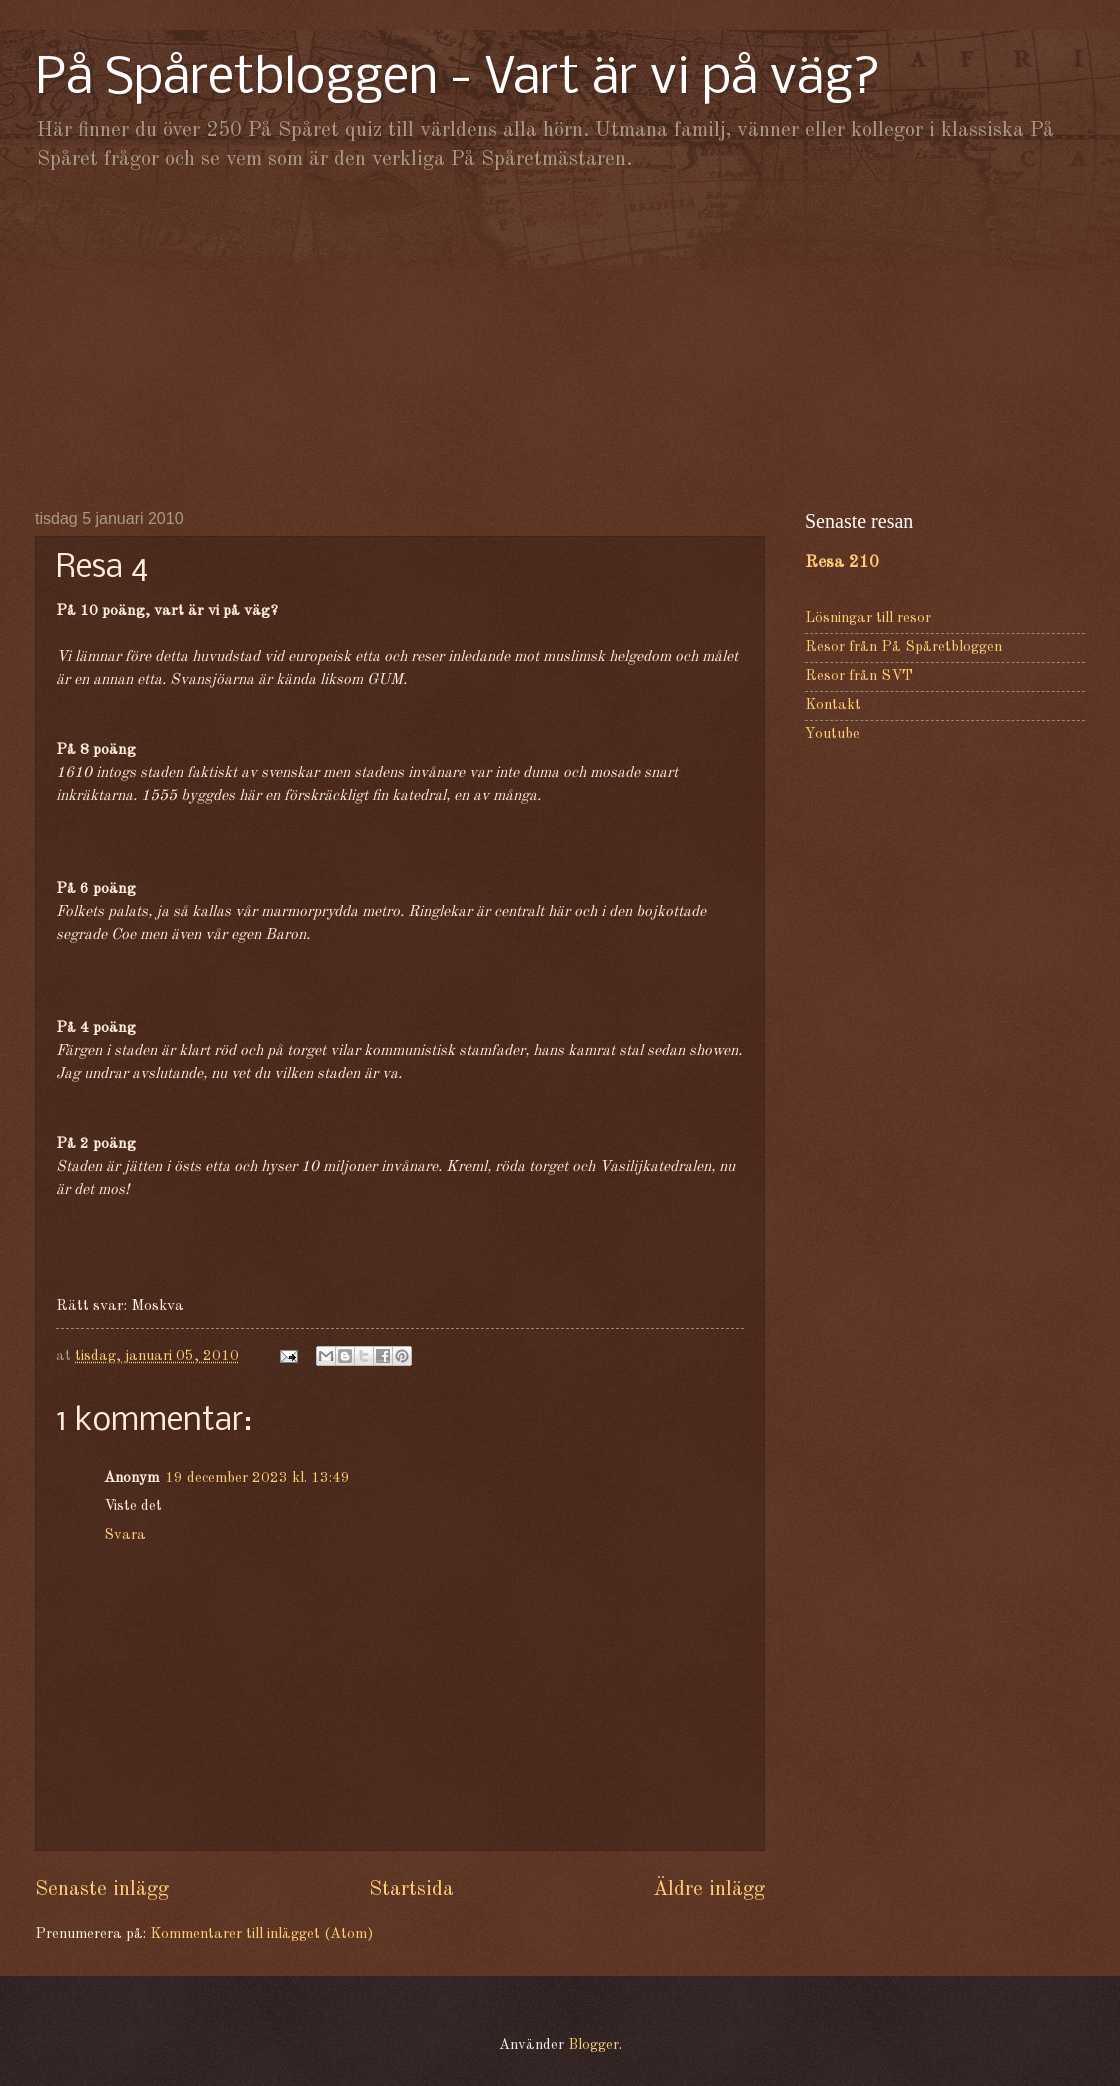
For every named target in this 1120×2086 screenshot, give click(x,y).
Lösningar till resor (868, 618)
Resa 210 (842, 562)
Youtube (832, 734)
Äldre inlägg (709, 1889)
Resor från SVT (859, 676)
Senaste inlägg (102, 1889)
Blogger (593, 2045)
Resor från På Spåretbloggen (903, 647)
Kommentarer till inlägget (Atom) (261, 1934)
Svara (125, 1535)
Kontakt (833, 705)
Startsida (411, 1889)
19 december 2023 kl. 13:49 (257, 1478)
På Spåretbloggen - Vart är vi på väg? (458, 79)
